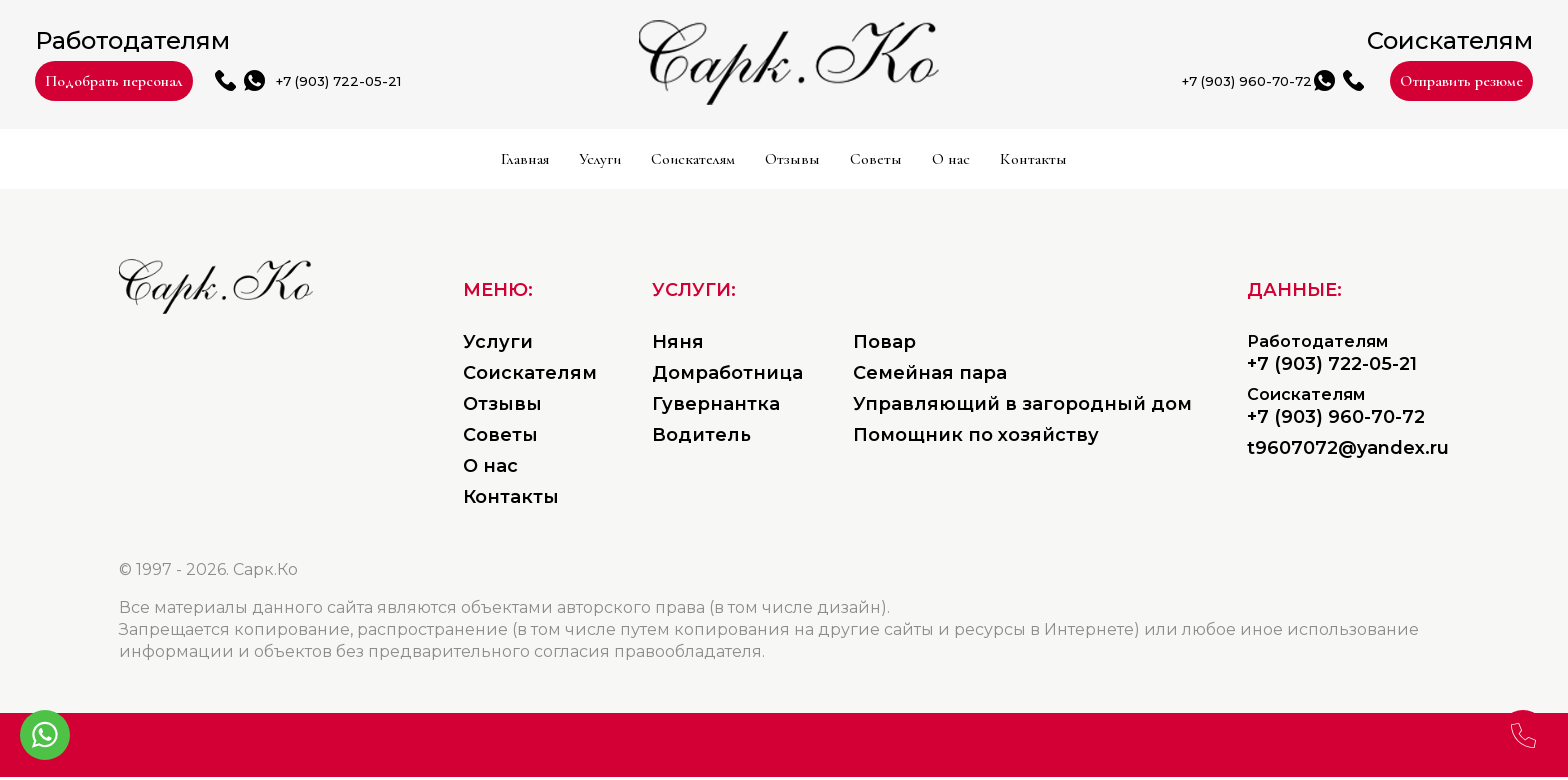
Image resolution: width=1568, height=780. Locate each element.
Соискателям (598, 162)
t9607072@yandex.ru (1348, 451)
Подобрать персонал (209, 82)
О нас (1146, 162)
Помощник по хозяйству (976, 438)
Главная (231, 162)
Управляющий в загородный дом (1022, 407)
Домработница (727, 376)
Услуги (395, 162)
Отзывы (812, 162)
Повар (884, 345)
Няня (678, 345)
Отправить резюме (1372, 82)
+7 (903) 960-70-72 (1021, 82)
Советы (987, 162)
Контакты (1321, 162)
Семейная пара (930, 376)
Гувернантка (716, 407)
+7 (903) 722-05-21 (568, 82)
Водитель (701, 438)
